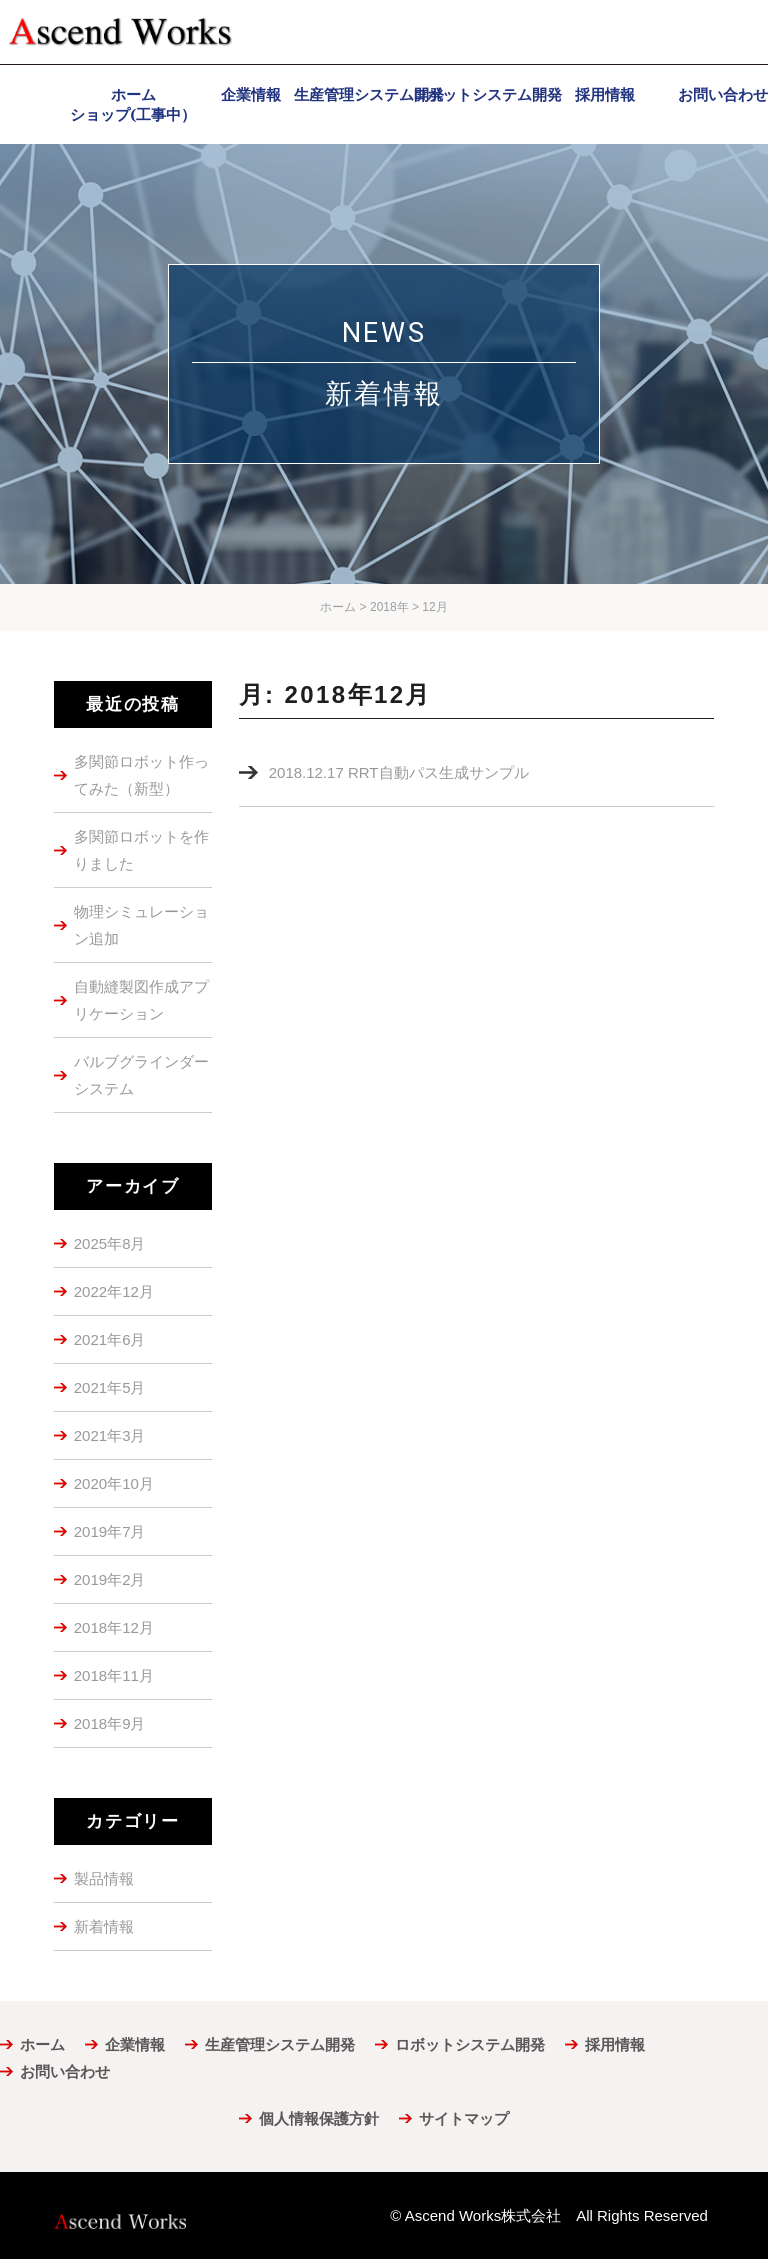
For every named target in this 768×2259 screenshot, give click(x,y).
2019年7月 (110, 1531)
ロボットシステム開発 (470, 2044)
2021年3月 (110, 1435)
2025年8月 (110, 1243)
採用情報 (615, 2044)
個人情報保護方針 (319, 2118)
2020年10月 (114, 1483)
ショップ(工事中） (133, 114)
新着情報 (104, 1926)
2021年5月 (110, 1387)
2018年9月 (110, 1723)
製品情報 (104, 1878)
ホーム (42, 2044)
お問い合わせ (65, 2071)
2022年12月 (114, 1291)
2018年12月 (114, 1627)
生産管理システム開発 (280, 2044)
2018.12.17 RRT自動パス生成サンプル (399, 772)
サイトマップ (464, 2118)
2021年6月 (110, 1339)
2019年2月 (110, 1579)
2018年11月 (114, 1675)
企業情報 (135, 2044)
